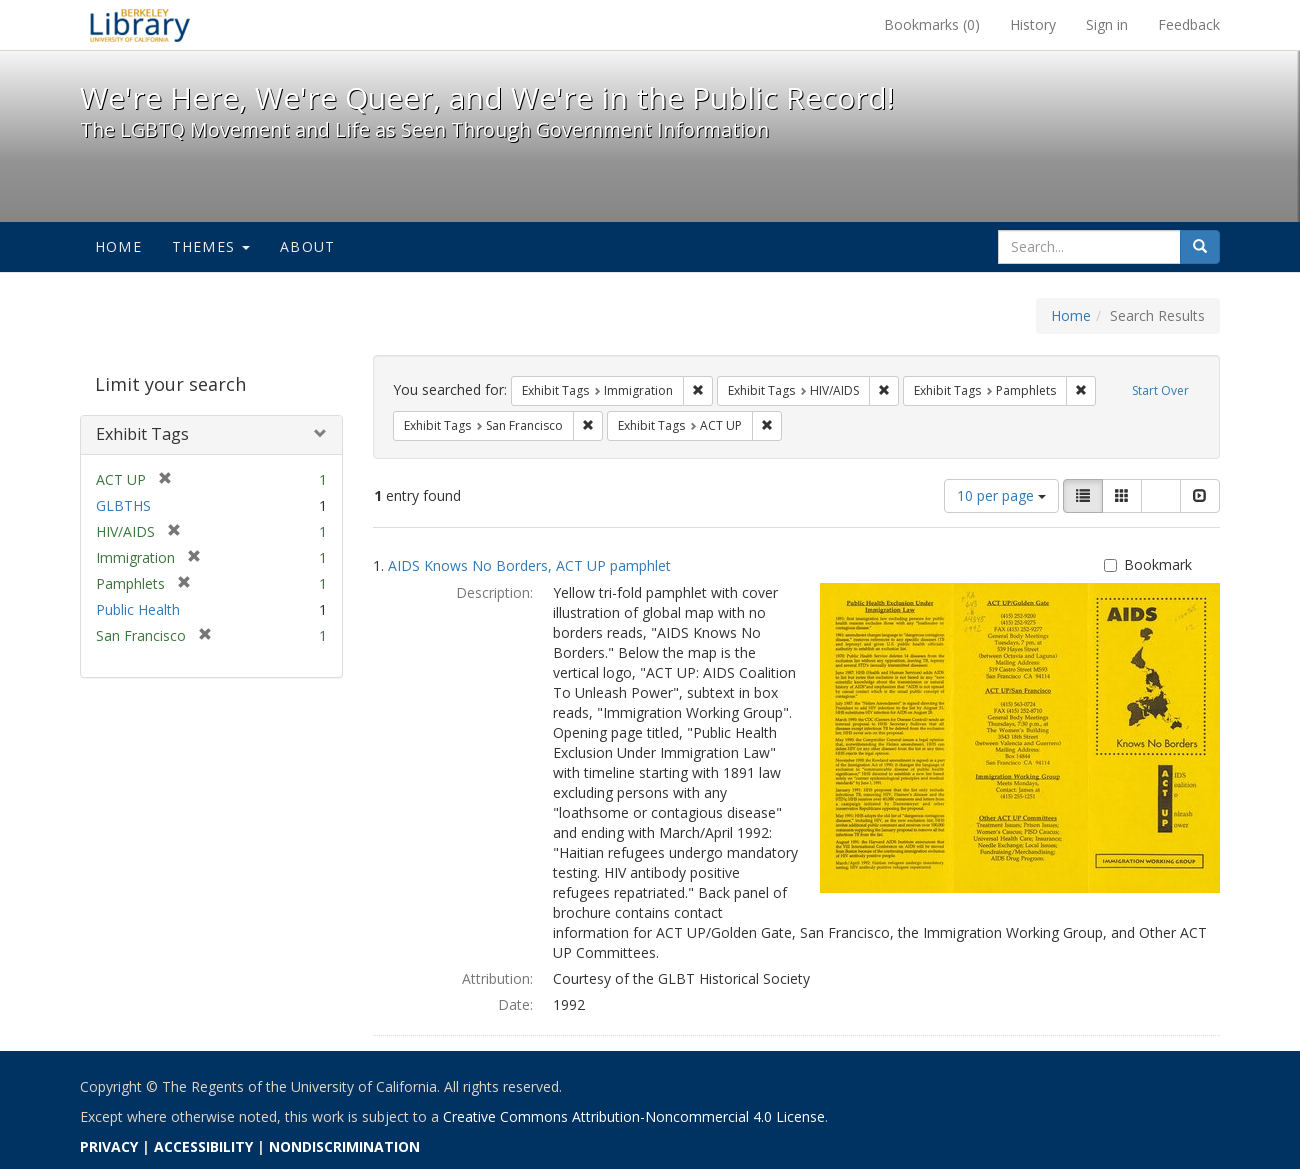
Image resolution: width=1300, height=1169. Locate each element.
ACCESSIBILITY (203, 1146)
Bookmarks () (932, 24)
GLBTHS (123, 505)
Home (118, 246)
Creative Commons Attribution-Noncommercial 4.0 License (634, 1116)
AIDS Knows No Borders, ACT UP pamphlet (529, 565)
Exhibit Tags (142, 434)
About (307, 246)
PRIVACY (109, 1146)
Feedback (1189, 24)
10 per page (1001, 495)
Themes (211, 246)
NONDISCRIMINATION (344, 1146)
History (1033, 24)
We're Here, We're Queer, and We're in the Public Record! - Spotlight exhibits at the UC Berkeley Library (140, 25)
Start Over (1160, 390)
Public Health (138, 609)
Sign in (1107, 24)
